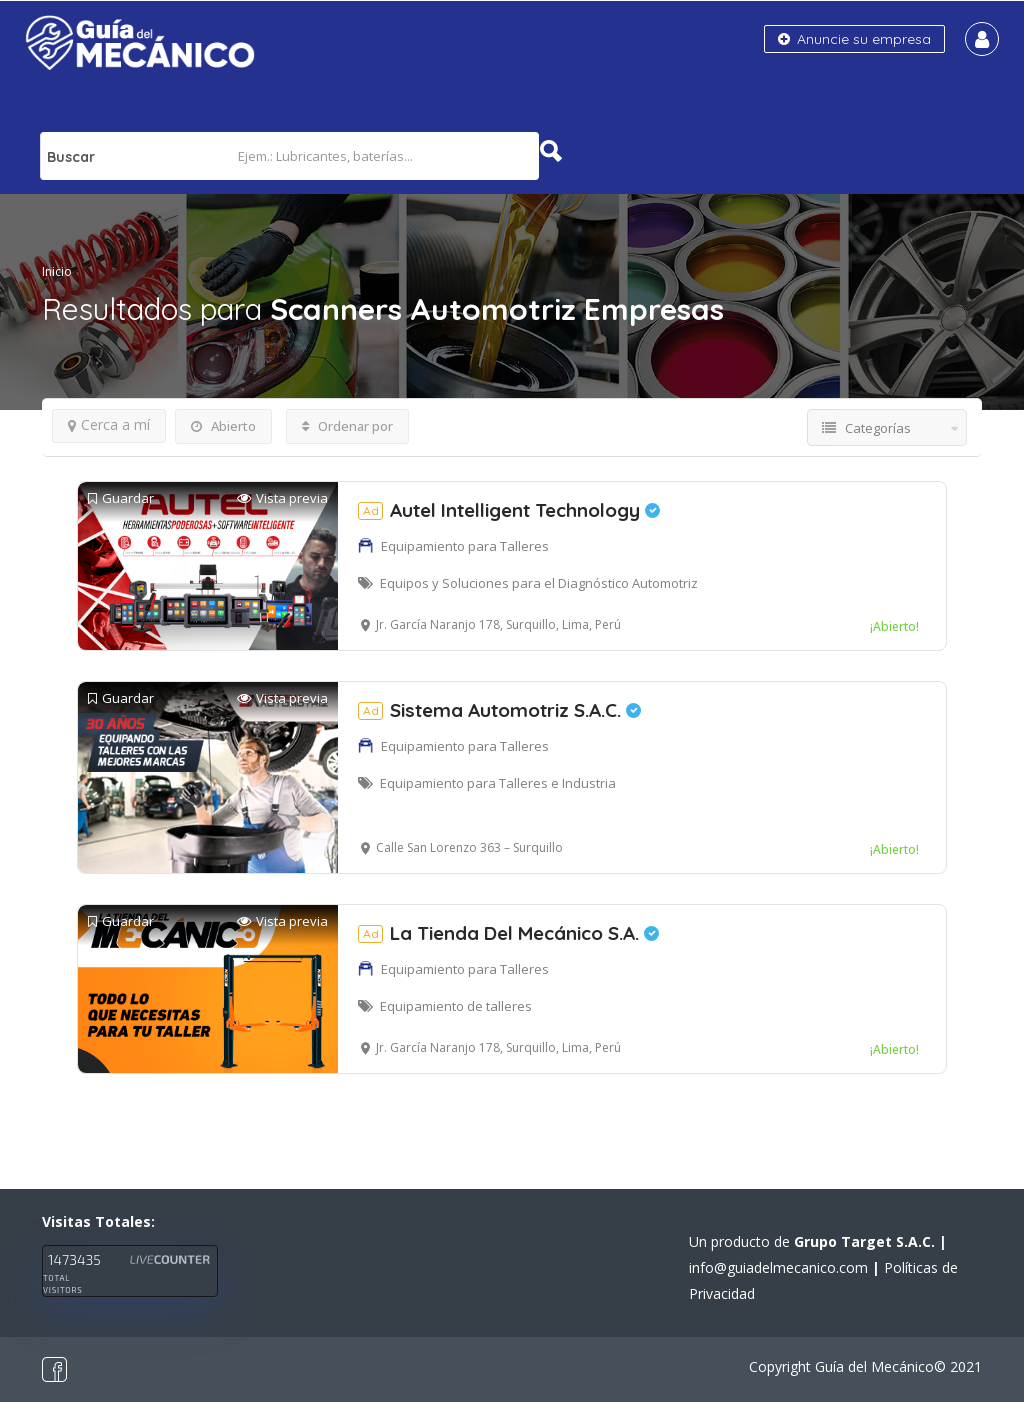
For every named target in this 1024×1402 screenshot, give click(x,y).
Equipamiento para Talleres (465, 546)
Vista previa (282, 498)
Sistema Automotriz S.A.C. (499, 710)
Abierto (223, 426)
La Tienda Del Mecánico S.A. (508, 933)
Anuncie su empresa (854, 39)
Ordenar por (347, 426)
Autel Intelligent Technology (509, 510)
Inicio (57, 271)
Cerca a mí (109, 424)
